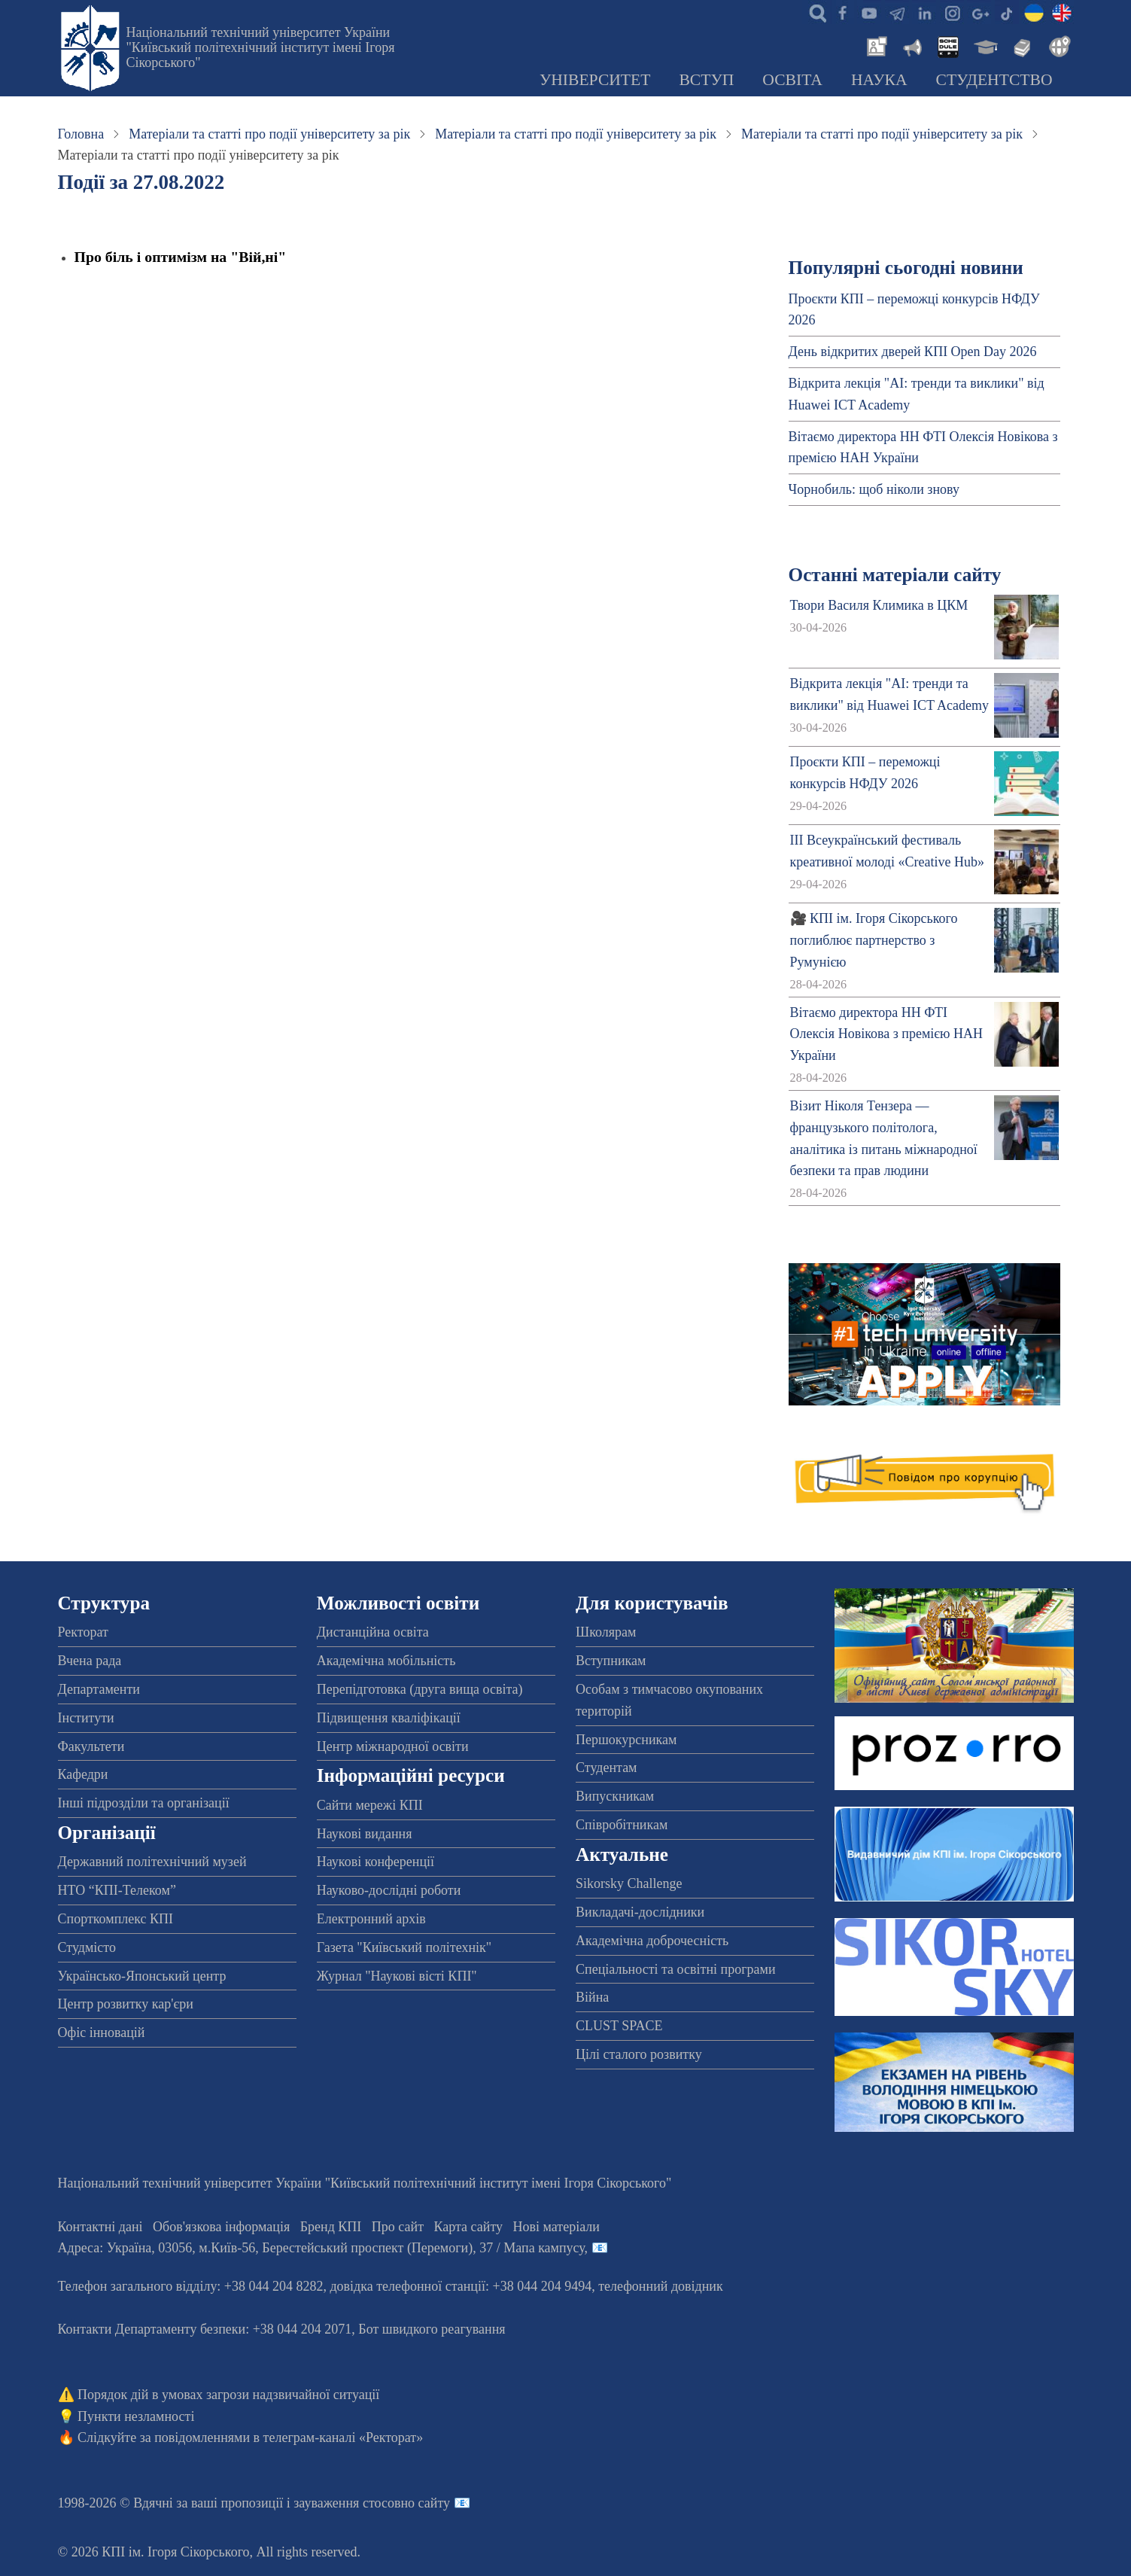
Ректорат (83, 1632)
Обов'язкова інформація (221, 2226)
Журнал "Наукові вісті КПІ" (397, 1976)
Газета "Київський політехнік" (404, 1947)
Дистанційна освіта (373, 1632)
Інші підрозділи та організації (144, 1802)
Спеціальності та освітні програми (676, 1969)
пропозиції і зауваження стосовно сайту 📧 (345, 2503)
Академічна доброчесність (652, 1940)
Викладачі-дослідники (640, 1912)
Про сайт (398, 2226)
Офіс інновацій (101, 2032)
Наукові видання (364, 1833)
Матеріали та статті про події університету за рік (269, 134)
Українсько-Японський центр (142, 1976)
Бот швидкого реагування (431, 2329)
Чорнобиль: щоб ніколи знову (874, 489)
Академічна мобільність (386, 1660)
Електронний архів (371, 1918)
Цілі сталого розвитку (639, 2054)
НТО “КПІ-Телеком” (117, 1890)
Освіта (792, 80)
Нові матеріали (556, 2226)
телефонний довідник (660, 2286)
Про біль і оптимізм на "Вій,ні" (180, 256)
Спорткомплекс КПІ (116, 1918)
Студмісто (87, 1947)
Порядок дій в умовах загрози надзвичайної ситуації (228, 2394)
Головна (81, 134)
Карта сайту (468, 2226)
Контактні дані (100, 2226)
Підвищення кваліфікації (389, 1717)
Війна (592, 1997)
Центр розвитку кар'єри (125, 2003)
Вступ (706, 80)
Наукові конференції (375, 1861)
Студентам (606, 1767)
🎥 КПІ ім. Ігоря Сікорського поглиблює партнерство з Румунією (874, 940)
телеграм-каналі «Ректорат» (343, 2437)
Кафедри (83, 1774)
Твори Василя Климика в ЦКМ (879, 605)
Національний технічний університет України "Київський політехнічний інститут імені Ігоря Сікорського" (260, 47)
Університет (595, 80)
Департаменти (99, 1689)
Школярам (606, 1632)
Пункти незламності (136, 2416)
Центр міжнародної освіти (393, 1746)
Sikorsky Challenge (629, 1883)
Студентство (994, 80)
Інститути (86, 1717)
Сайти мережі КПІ (370, 1805)
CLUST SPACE (619, 2025)
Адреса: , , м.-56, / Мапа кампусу (321, 2247)
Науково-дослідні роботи (389, 1890)
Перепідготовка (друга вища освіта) (420, 1689)
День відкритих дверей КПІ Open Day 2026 (913, 351)
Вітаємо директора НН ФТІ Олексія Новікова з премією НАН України (886, 1034)
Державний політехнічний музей (152, 1861)
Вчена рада (90, 1660)
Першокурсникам (626, 1739)
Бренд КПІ (331, 2226)
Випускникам (615, 1796)
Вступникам (611, 1660)
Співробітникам (621, 1824)
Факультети (91, 1746)
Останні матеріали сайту (895, 575)
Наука (879, 80)
